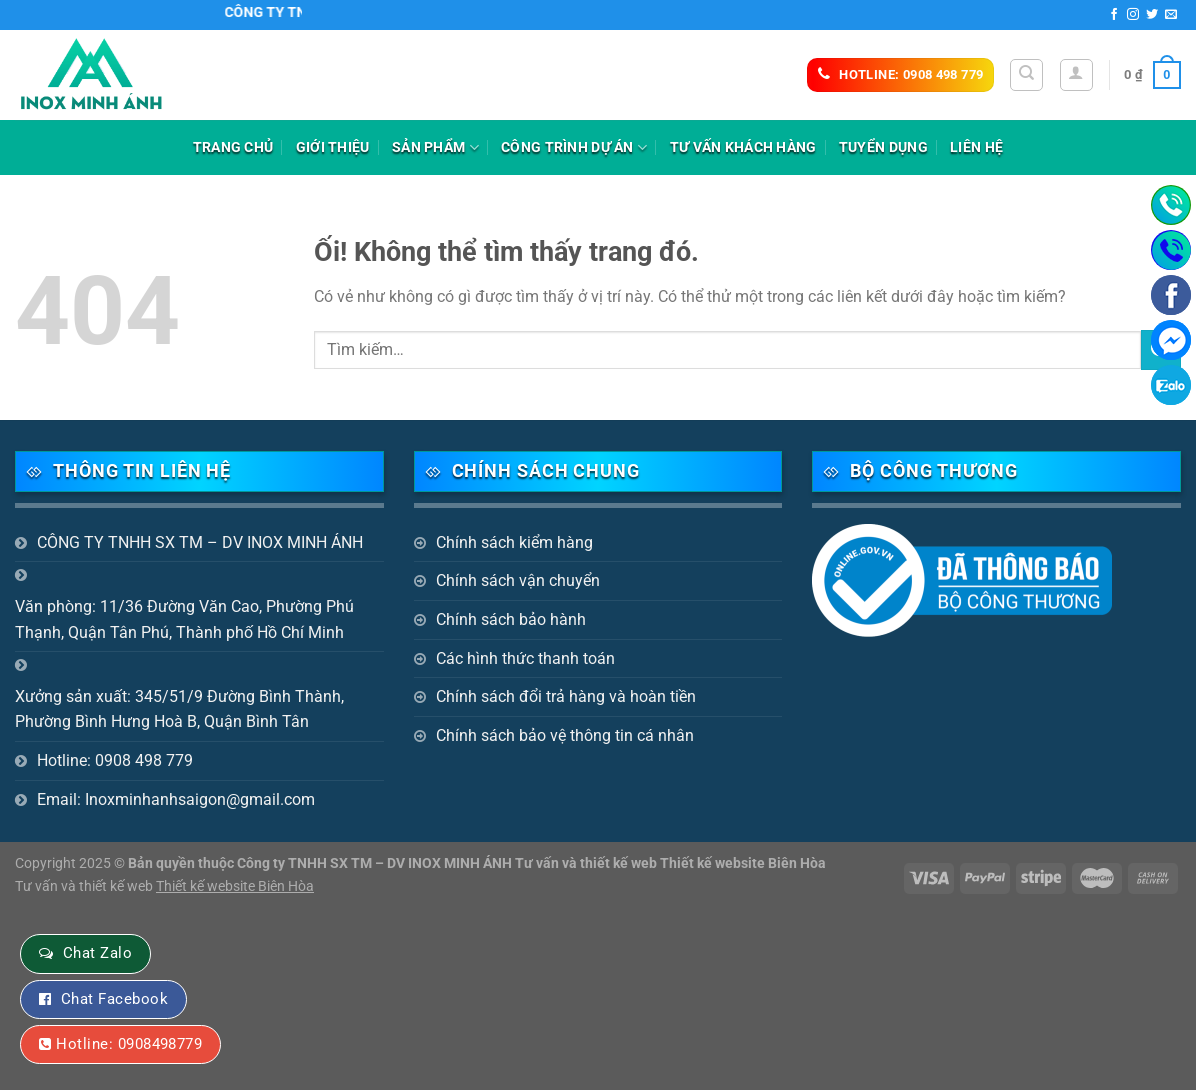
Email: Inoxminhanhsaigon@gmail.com (176, 799)
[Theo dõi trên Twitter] (1152, 15)
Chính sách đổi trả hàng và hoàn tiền (566, 696)
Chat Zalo (97, 953)
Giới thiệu (333, 147)
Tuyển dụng (883, 147)
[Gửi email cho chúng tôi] (1171, 15)
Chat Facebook (114, 999)
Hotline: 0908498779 (129, 1044)
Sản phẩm (435, 147)
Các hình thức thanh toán (525, 658)
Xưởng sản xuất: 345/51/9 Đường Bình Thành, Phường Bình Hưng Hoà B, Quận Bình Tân (179, 709)
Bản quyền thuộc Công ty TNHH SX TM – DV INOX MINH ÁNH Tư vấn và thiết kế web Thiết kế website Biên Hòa (477, 863)
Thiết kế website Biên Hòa (235, 886)
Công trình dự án (574, 147)
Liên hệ (976, 147)
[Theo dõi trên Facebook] (1114, 15)
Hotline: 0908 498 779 (115, 760)
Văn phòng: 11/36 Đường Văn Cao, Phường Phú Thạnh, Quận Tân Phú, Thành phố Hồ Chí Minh (184, 619)
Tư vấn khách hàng (743, 147)
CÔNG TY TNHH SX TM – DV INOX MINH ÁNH (200, 542)
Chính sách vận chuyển (518, 580)
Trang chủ (233, 147)
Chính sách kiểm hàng (514, 542)
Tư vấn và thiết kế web (85, 886)
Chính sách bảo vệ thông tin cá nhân (565, 735)
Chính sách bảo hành (511, 619)
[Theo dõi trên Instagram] (1133, 15)
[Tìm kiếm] (1026, 75)
